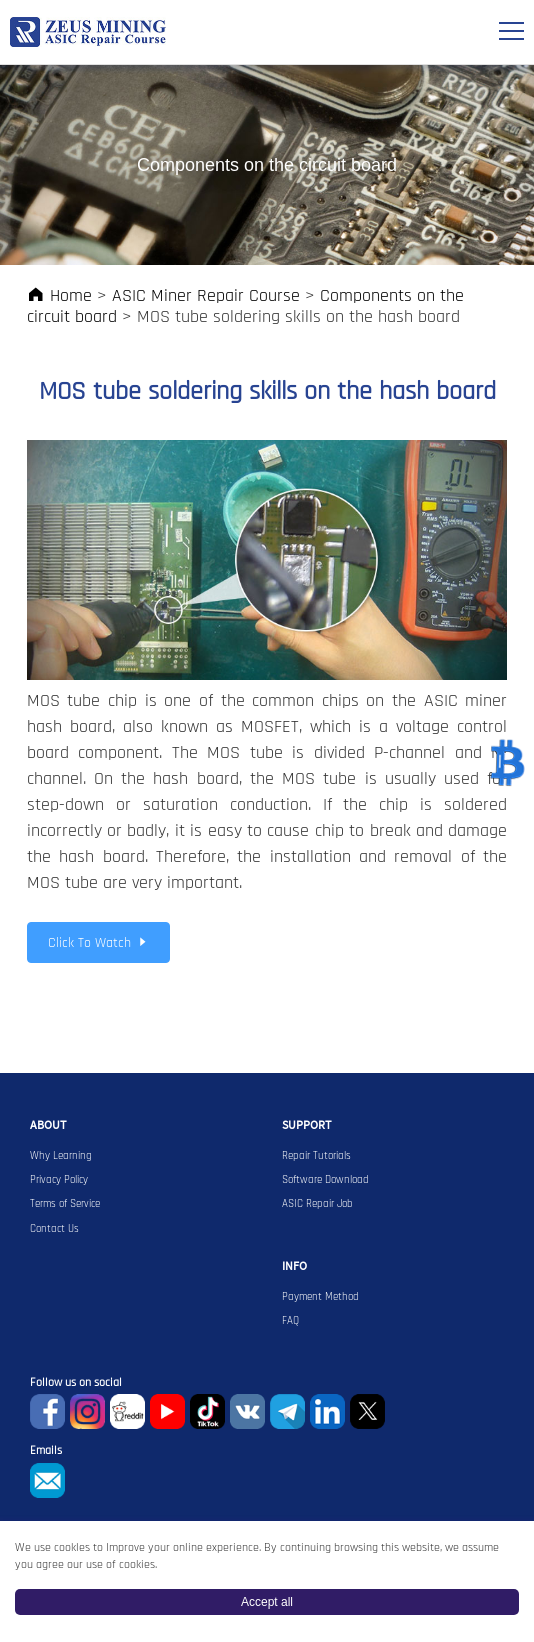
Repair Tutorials (316, 1156)
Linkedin (327, 1411)
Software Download (325, 1180)
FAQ (290, 1321)
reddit (127, 1411)
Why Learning (61, 1156)
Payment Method (320, 1297)
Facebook (47, 1411)
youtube (167, 1411)
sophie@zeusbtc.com (47, 1480)
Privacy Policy (59, 1180)
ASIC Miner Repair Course (206, 295)
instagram (87, 1411)
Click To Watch (98, 943)
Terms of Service (65, 1204)
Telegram (287, 1411)
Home (59, 295)
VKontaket (247, 1411)
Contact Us (54, 1229)
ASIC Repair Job (317, 1204)
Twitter (367, 1411)
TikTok (207, 1411)
